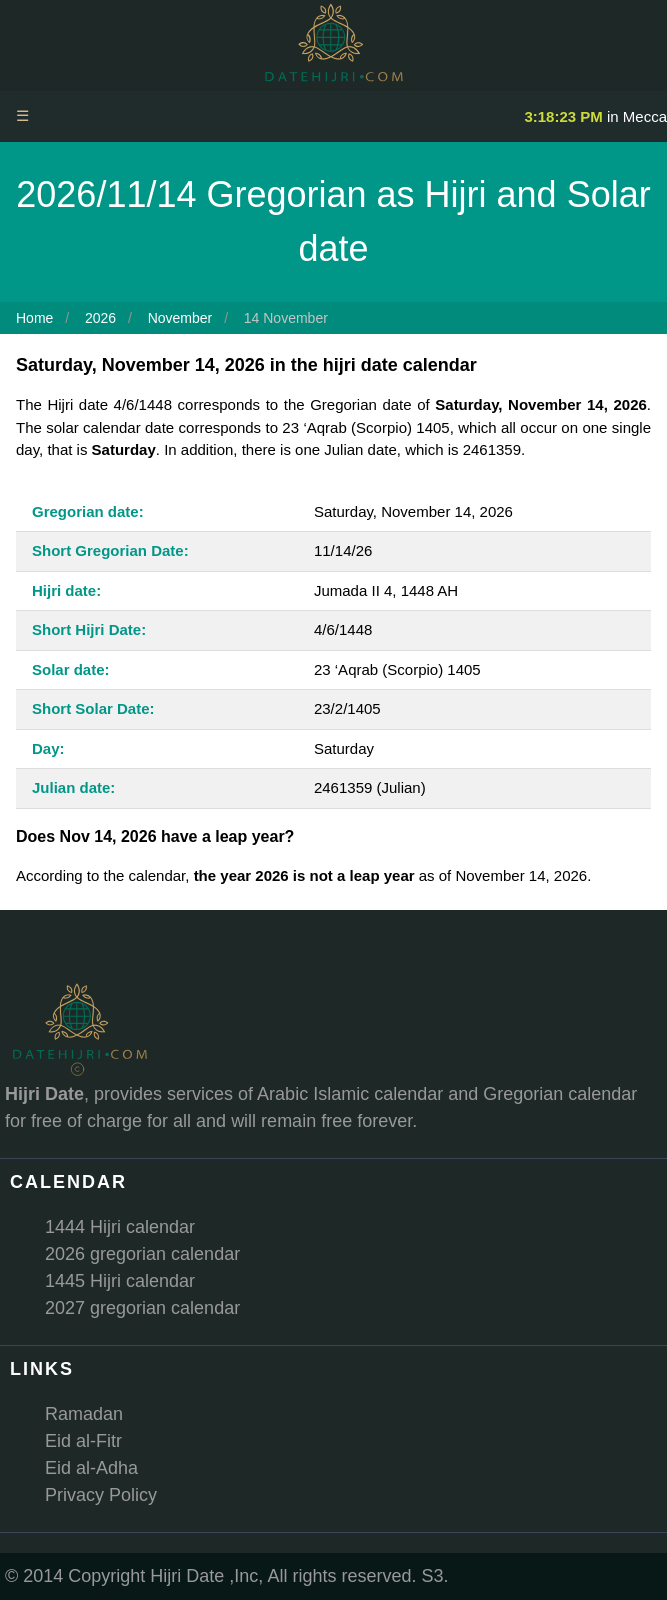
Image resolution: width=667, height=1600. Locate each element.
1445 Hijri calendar (120, 1281)
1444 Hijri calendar (120, 1227)
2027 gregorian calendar (142, 1308)
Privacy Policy (101, 1495)
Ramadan (84, 1414)
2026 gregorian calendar (142, 1254)
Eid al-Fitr (83, 1441)
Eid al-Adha (91, 1468)
